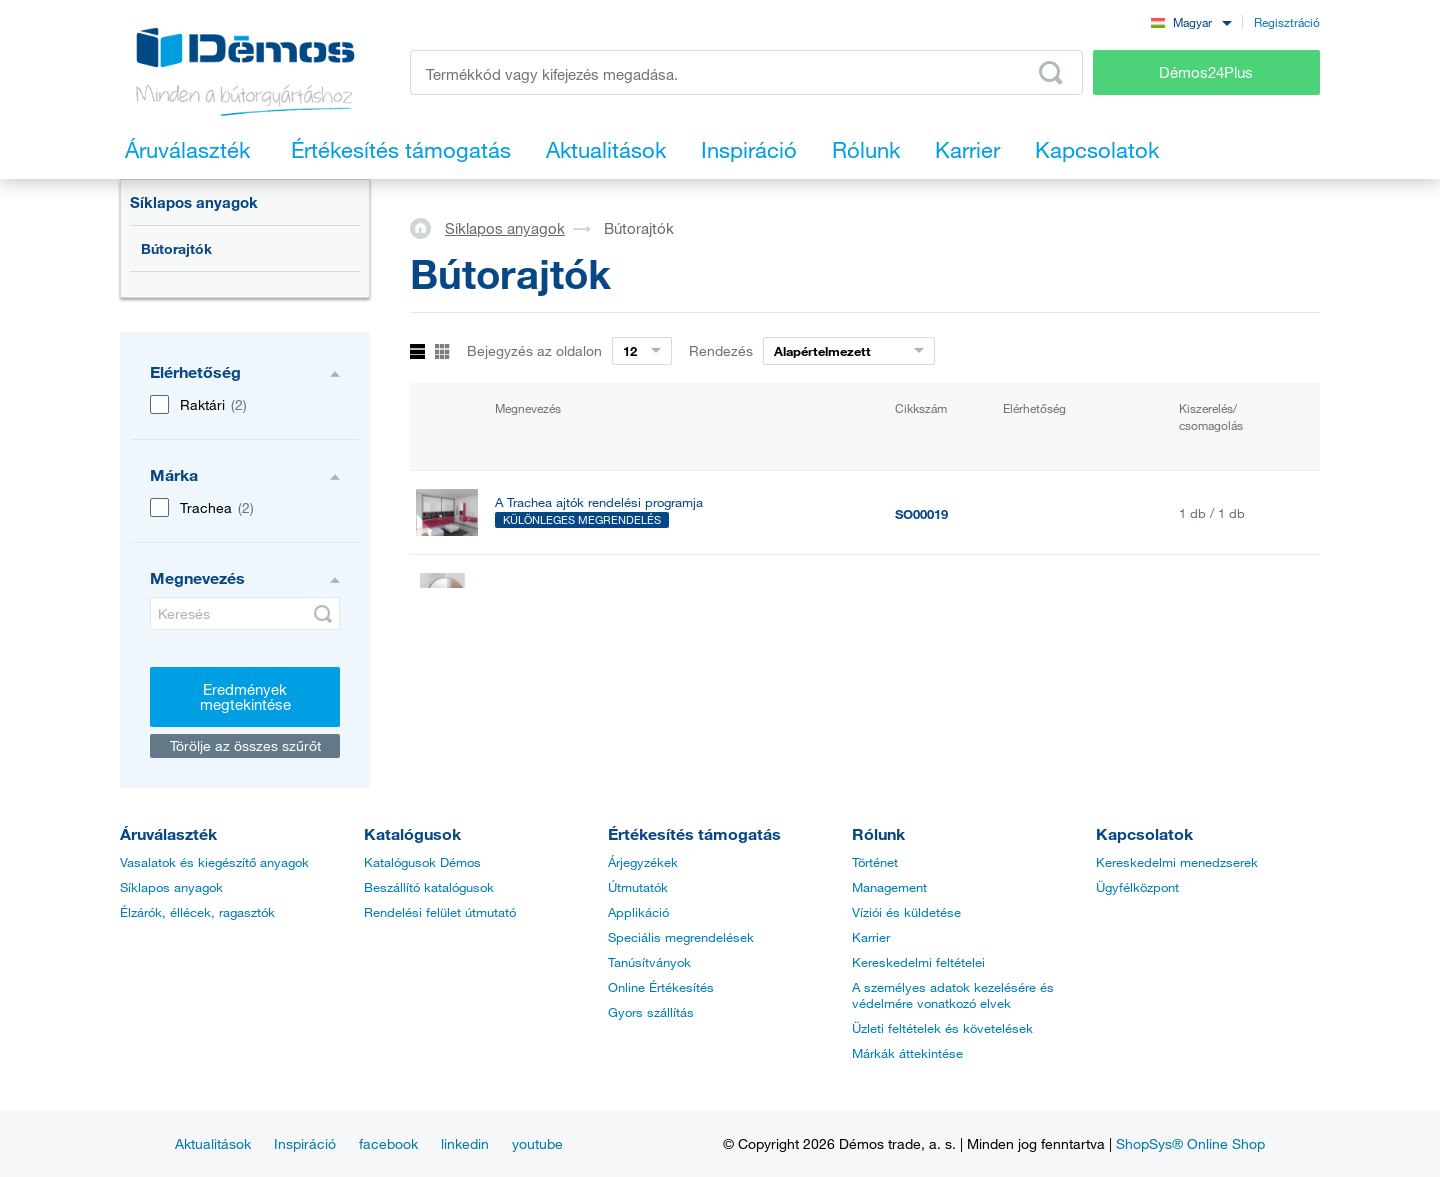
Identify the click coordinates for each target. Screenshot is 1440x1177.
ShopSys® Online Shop (1190, 1143)
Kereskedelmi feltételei (918, 962)
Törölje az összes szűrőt (245, 745)
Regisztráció (1287, 22)
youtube (537, 1143)
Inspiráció (305, 1143)
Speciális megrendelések (681, 937)
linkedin (465, 1143)
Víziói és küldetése (906, 912)
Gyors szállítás (651, 1012)
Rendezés (721, 350)
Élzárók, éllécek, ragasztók (197, 912)
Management (889, 887)
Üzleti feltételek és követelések (942, 1028)
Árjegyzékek (643, 862)
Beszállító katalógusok (429, 887)
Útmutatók (638, 887)
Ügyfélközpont (1137, 887)
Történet (875, 862)
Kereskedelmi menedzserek (1177, 862)
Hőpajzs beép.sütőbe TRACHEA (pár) (603, 596)
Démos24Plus (1206, 72)
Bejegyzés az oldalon (534, 350)
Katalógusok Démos (422, 862)
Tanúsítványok (649, 962)
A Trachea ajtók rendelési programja (599, 502)
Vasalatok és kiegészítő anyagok (214, 862)
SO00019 (921, 514)
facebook (388, 1143)
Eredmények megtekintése (245, 696)
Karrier (871, 937)
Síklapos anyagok (194, 202)
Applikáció (638, 912)
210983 (916, 598)
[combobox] (1191, 21)
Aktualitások (213, 1143)
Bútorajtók (176, 248)
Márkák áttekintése (907, 1053)
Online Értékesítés (661, 987)
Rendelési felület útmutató (440, 912)
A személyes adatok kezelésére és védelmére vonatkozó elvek (953, 995)
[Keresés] (245, 613)
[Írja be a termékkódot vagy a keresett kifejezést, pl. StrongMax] (746, 72)
